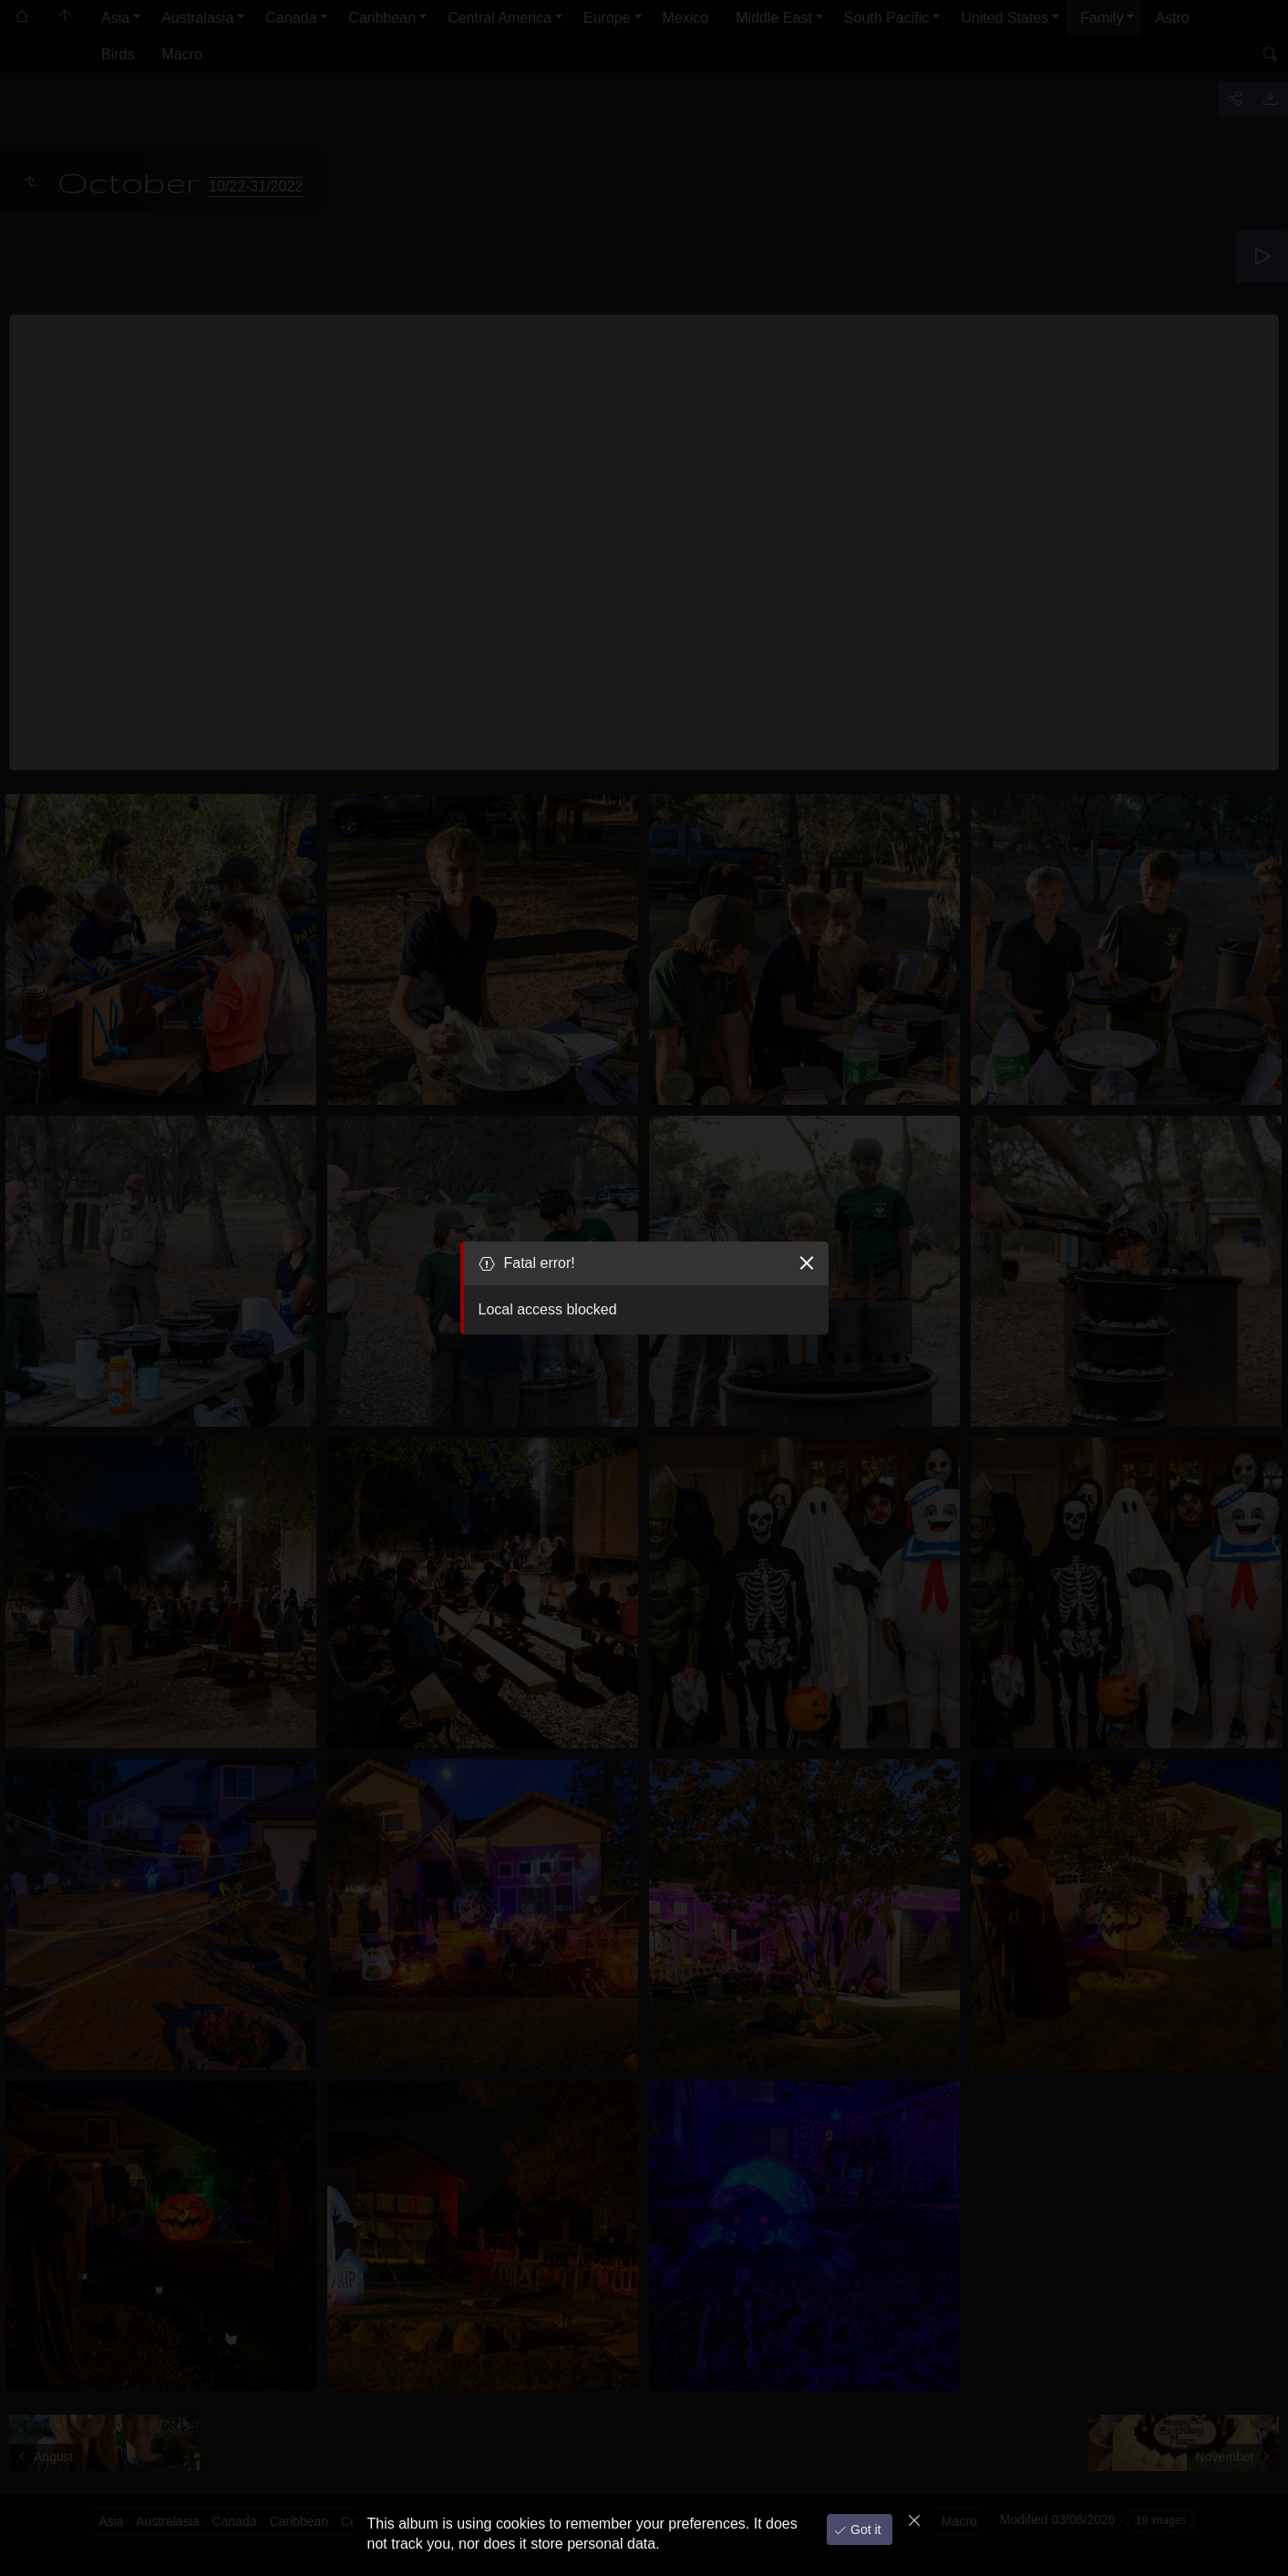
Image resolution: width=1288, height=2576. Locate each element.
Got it (864, 2529)
